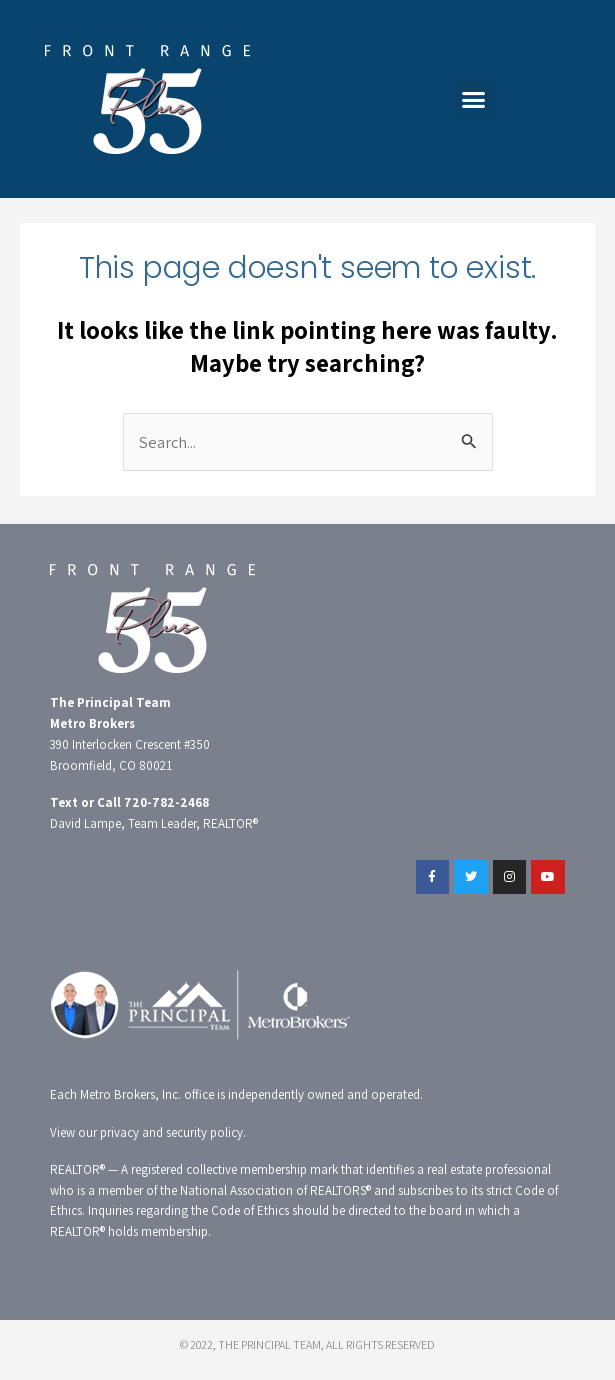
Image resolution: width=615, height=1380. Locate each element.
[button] (474, 99)
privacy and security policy (171, 1132)
